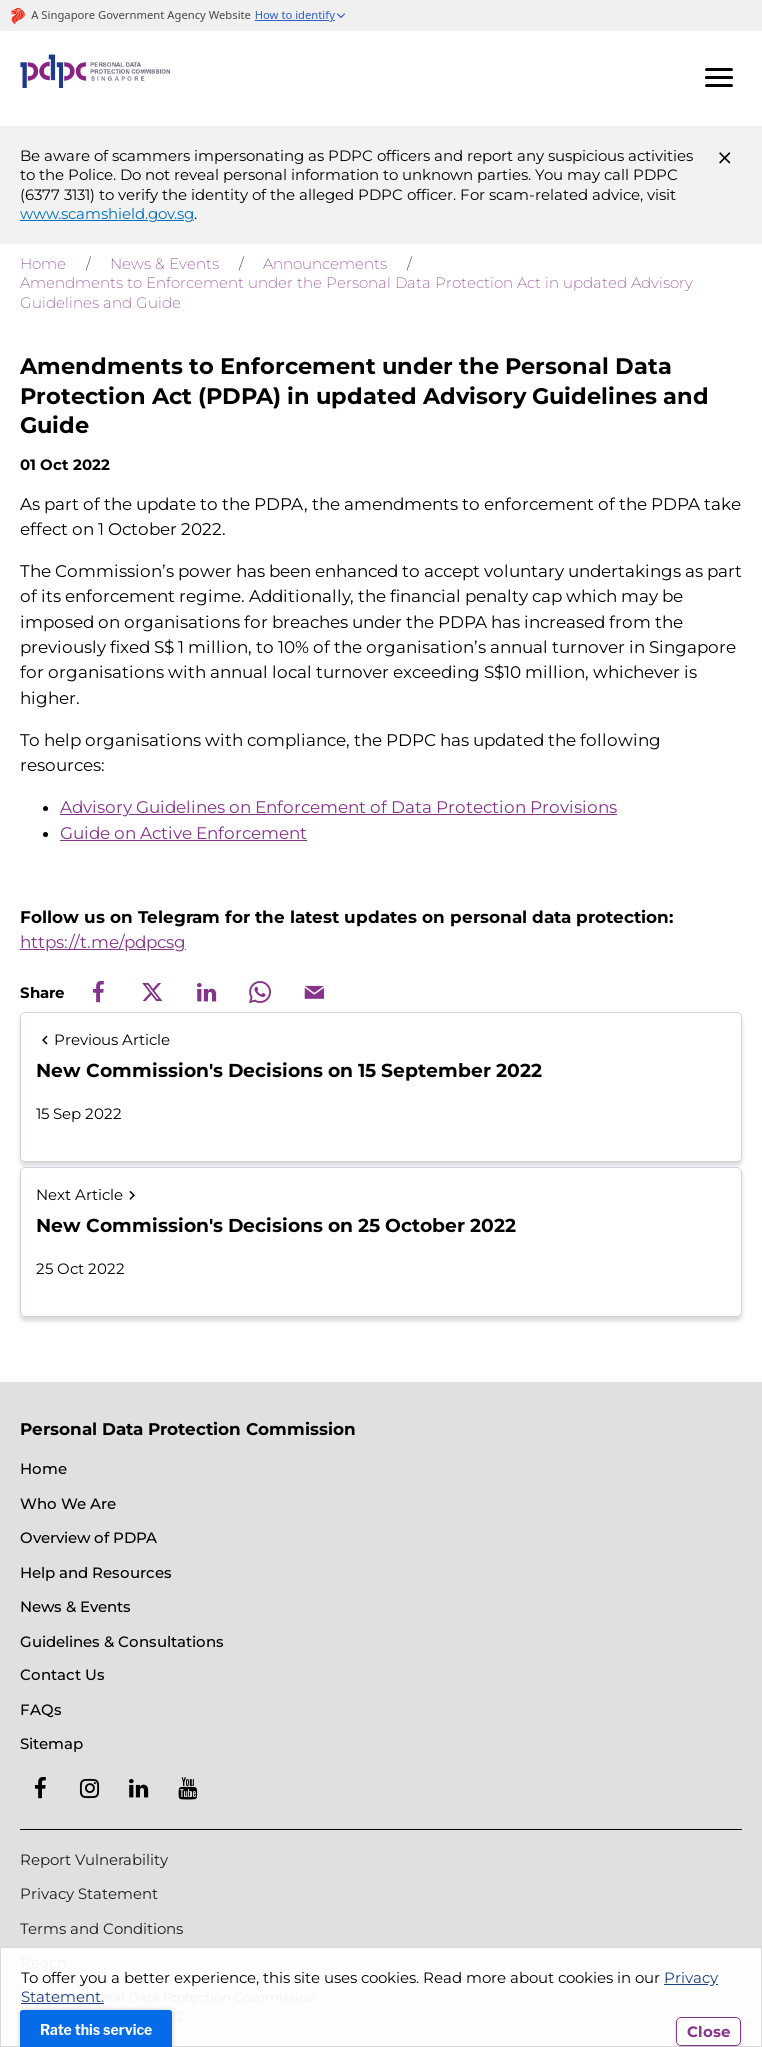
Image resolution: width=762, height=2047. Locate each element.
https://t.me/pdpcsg (103, 942)
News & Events (164, 263)
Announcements (325, 263)
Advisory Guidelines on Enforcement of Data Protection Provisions (338, 807)
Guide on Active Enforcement (183, 833)
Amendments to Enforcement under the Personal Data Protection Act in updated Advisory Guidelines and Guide (356, 292)
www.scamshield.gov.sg (107, 213)
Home (43, 263)
